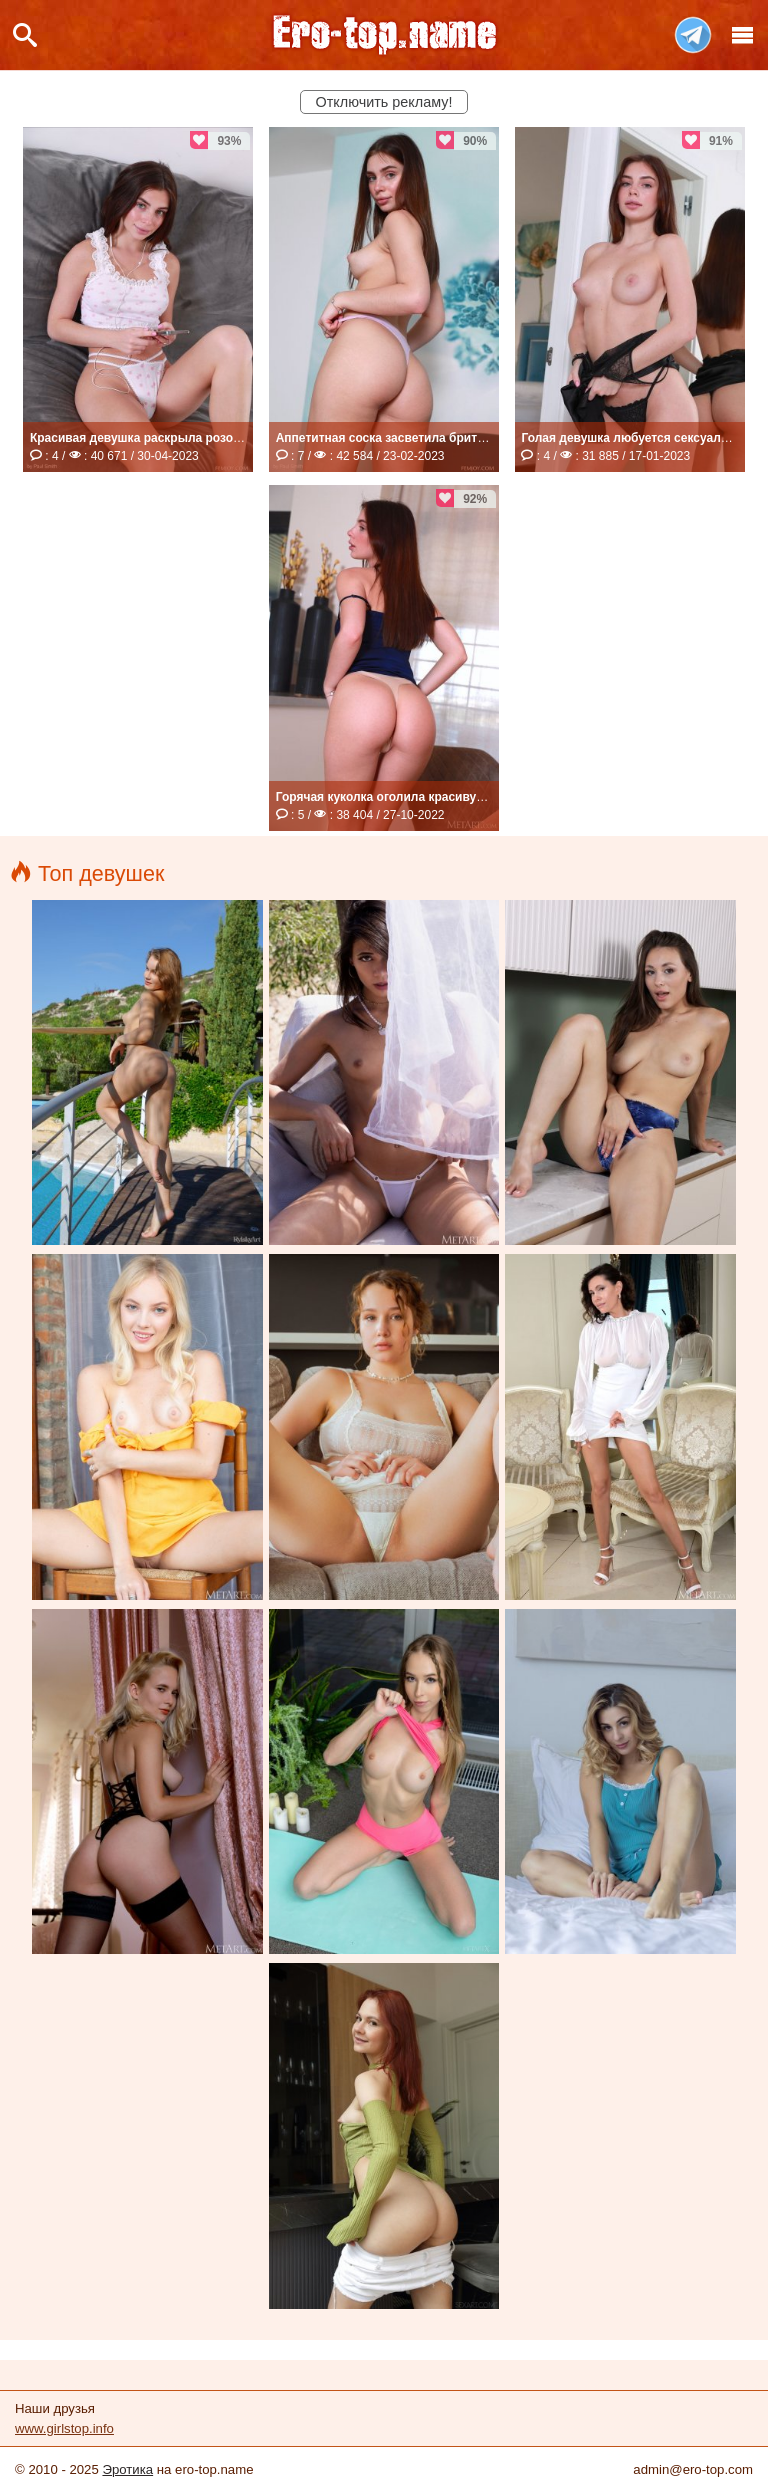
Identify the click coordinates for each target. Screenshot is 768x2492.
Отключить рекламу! (384, 102)
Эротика (127, 2469)
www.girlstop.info (64, 2428)
